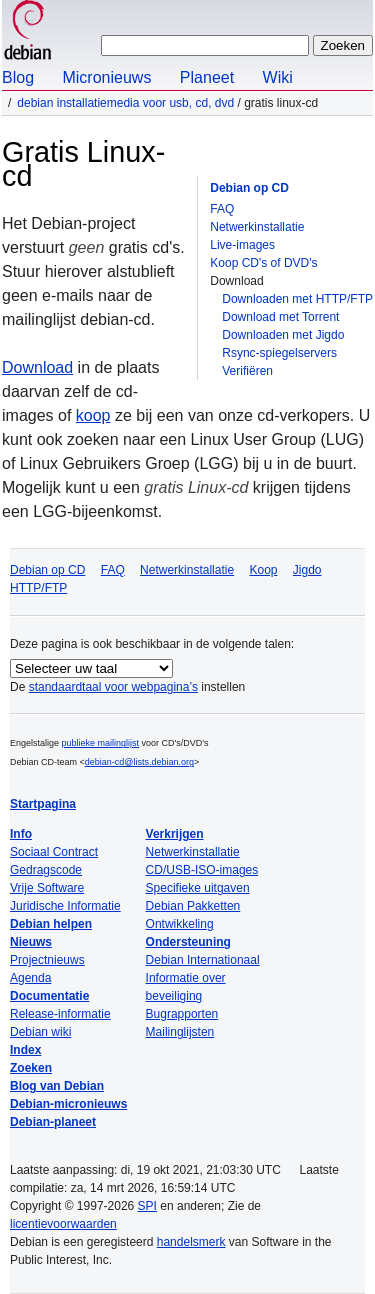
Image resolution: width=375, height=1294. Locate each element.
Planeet (207, 77)
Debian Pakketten (193, 906)
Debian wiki (40, 1032)
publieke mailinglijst (101, 743)
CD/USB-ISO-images (202, 870)
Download (37, 367)
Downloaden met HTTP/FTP (297, 299)
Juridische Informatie (65, 906)
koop (93, 415)
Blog (18, 77)
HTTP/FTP (38, 588)
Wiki (278, 77)
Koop (263, 570)
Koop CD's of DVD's (263, 263)
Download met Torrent (280, 317)
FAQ (222, 209)
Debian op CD (249, 188)
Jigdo (307, 570)
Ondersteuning (188, 942)
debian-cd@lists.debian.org (139, 762)
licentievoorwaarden (63, 1224)
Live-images (242, 245)
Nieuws (31, 942)
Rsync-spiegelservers (279, 353)
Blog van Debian (57, 1086)
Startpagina (43, 804)
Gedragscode (46, 870)
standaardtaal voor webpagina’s (113, 687)
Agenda (30, 978)
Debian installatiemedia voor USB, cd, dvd (125, 103)
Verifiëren (247, 371)
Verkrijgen (175, 834)
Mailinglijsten (180, 1032)
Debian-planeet (53, 1122)
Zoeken (31, 1068)
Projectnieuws (47, 960)
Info (21, 834)
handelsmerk (191, 1242)
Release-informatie (60, 1014)
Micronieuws (106, 77)
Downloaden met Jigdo (283, 335)
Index (25, 1050)
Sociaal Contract (54, 852)
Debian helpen (51, 924)
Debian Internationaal (203, 960)
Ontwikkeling (180, 924)
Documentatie (49, 996)
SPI (147, 1206)
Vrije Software (47, 888)
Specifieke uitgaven (198, 888)
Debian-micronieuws (68, 1104)
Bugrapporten (182, 1014)
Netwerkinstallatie (257, 227)
